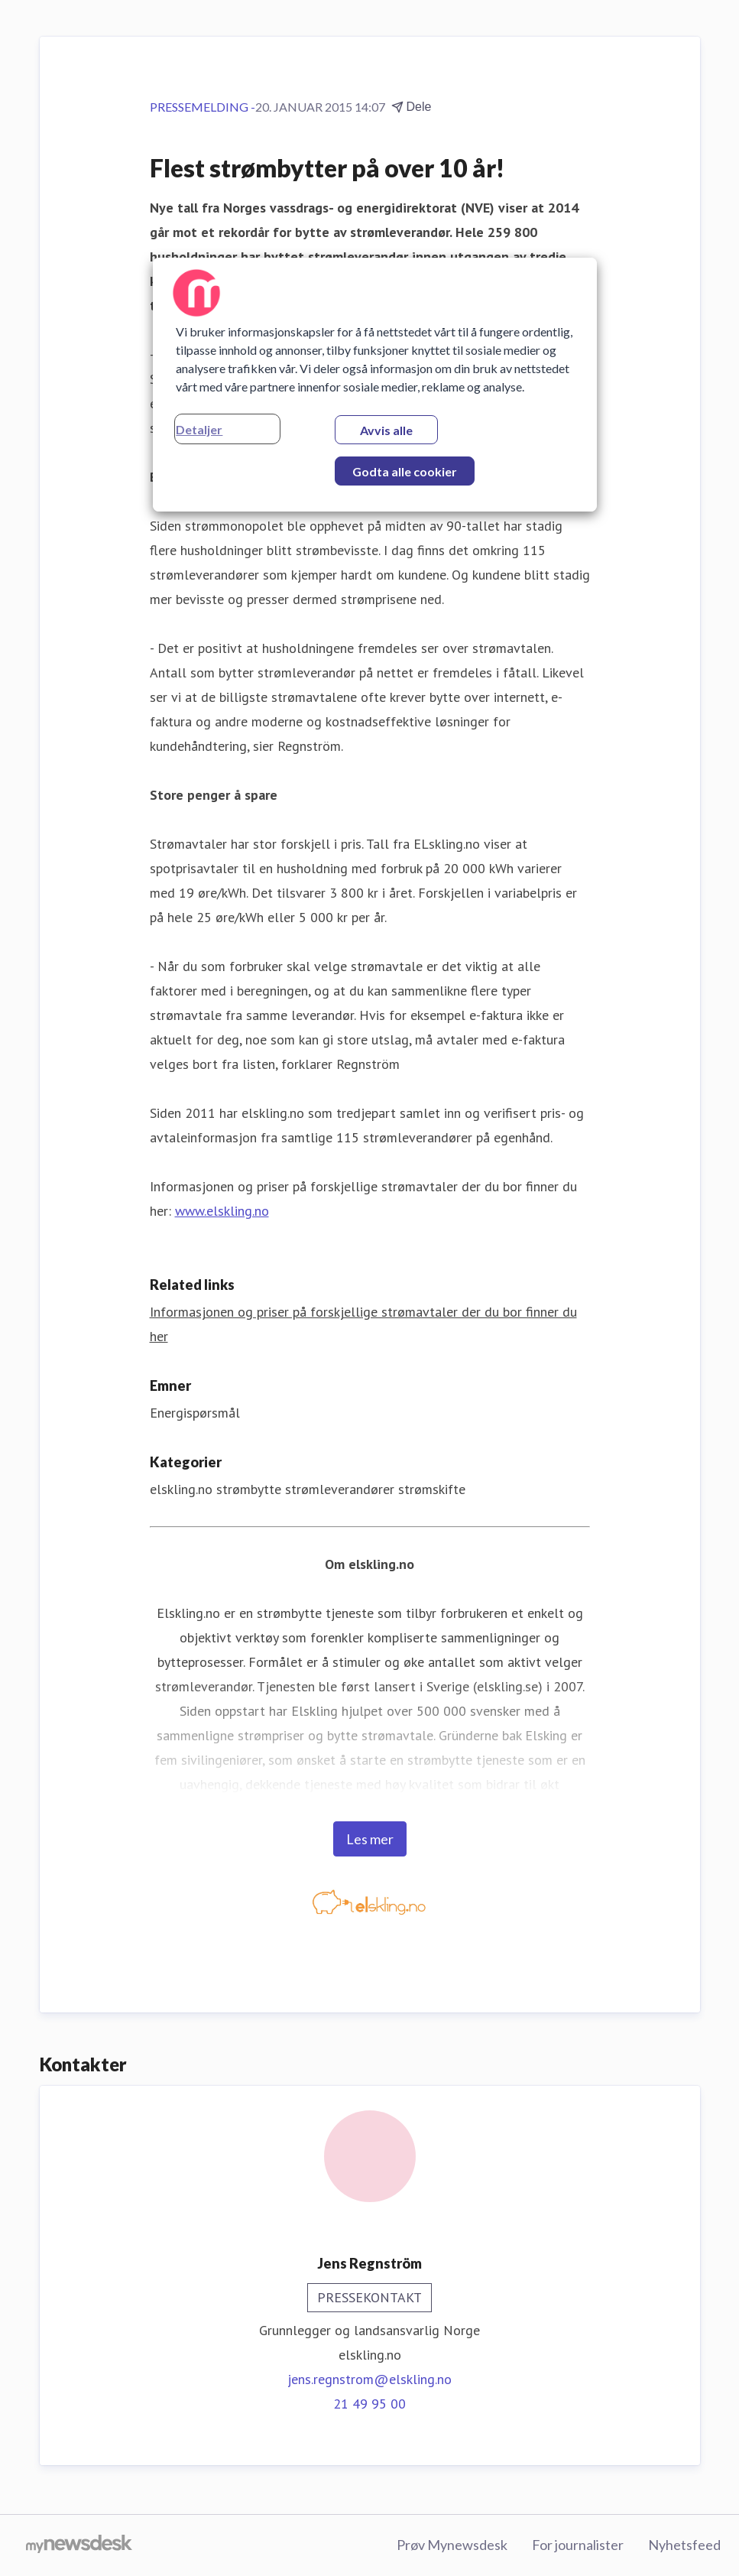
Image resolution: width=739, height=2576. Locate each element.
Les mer (370, 1838)
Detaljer (199, 429)
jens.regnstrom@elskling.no (369, 2379)
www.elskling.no (222, 1211)
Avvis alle (386, 430)
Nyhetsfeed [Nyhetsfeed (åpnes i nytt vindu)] (684, 2544)
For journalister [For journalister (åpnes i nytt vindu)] (578, 2544)
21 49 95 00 (369, 2403)
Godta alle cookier (404, 471)
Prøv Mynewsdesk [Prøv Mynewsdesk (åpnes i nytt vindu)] (452, 2544)
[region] (374, 385)
